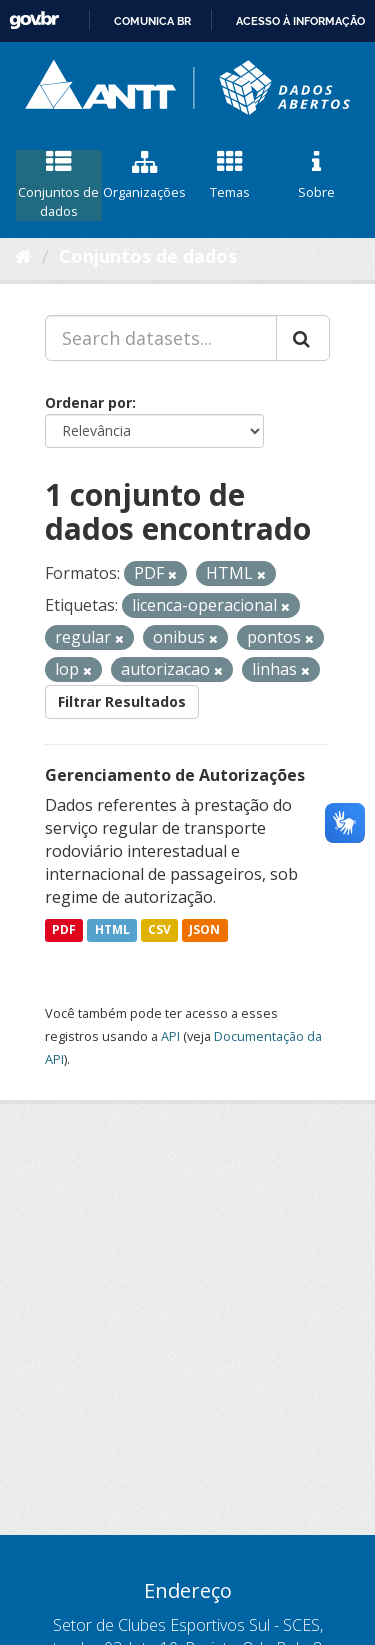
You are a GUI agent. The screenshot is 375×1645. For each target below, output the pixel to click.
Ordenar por (88, 402)
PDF (64, 930)
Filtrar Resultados (122, 701)
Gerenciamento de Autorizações (175, 775)
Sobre (316, 176)
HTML (112, 930)
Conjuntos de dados (59, 185)
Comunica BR (152, 21)
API (170, 1036)
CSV (159, 930)
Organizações (145, 176)
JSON (204, 930)
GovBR (34, 20)
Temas (231, 176)
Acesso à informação (300, 21)
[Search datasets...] (161, 338)
